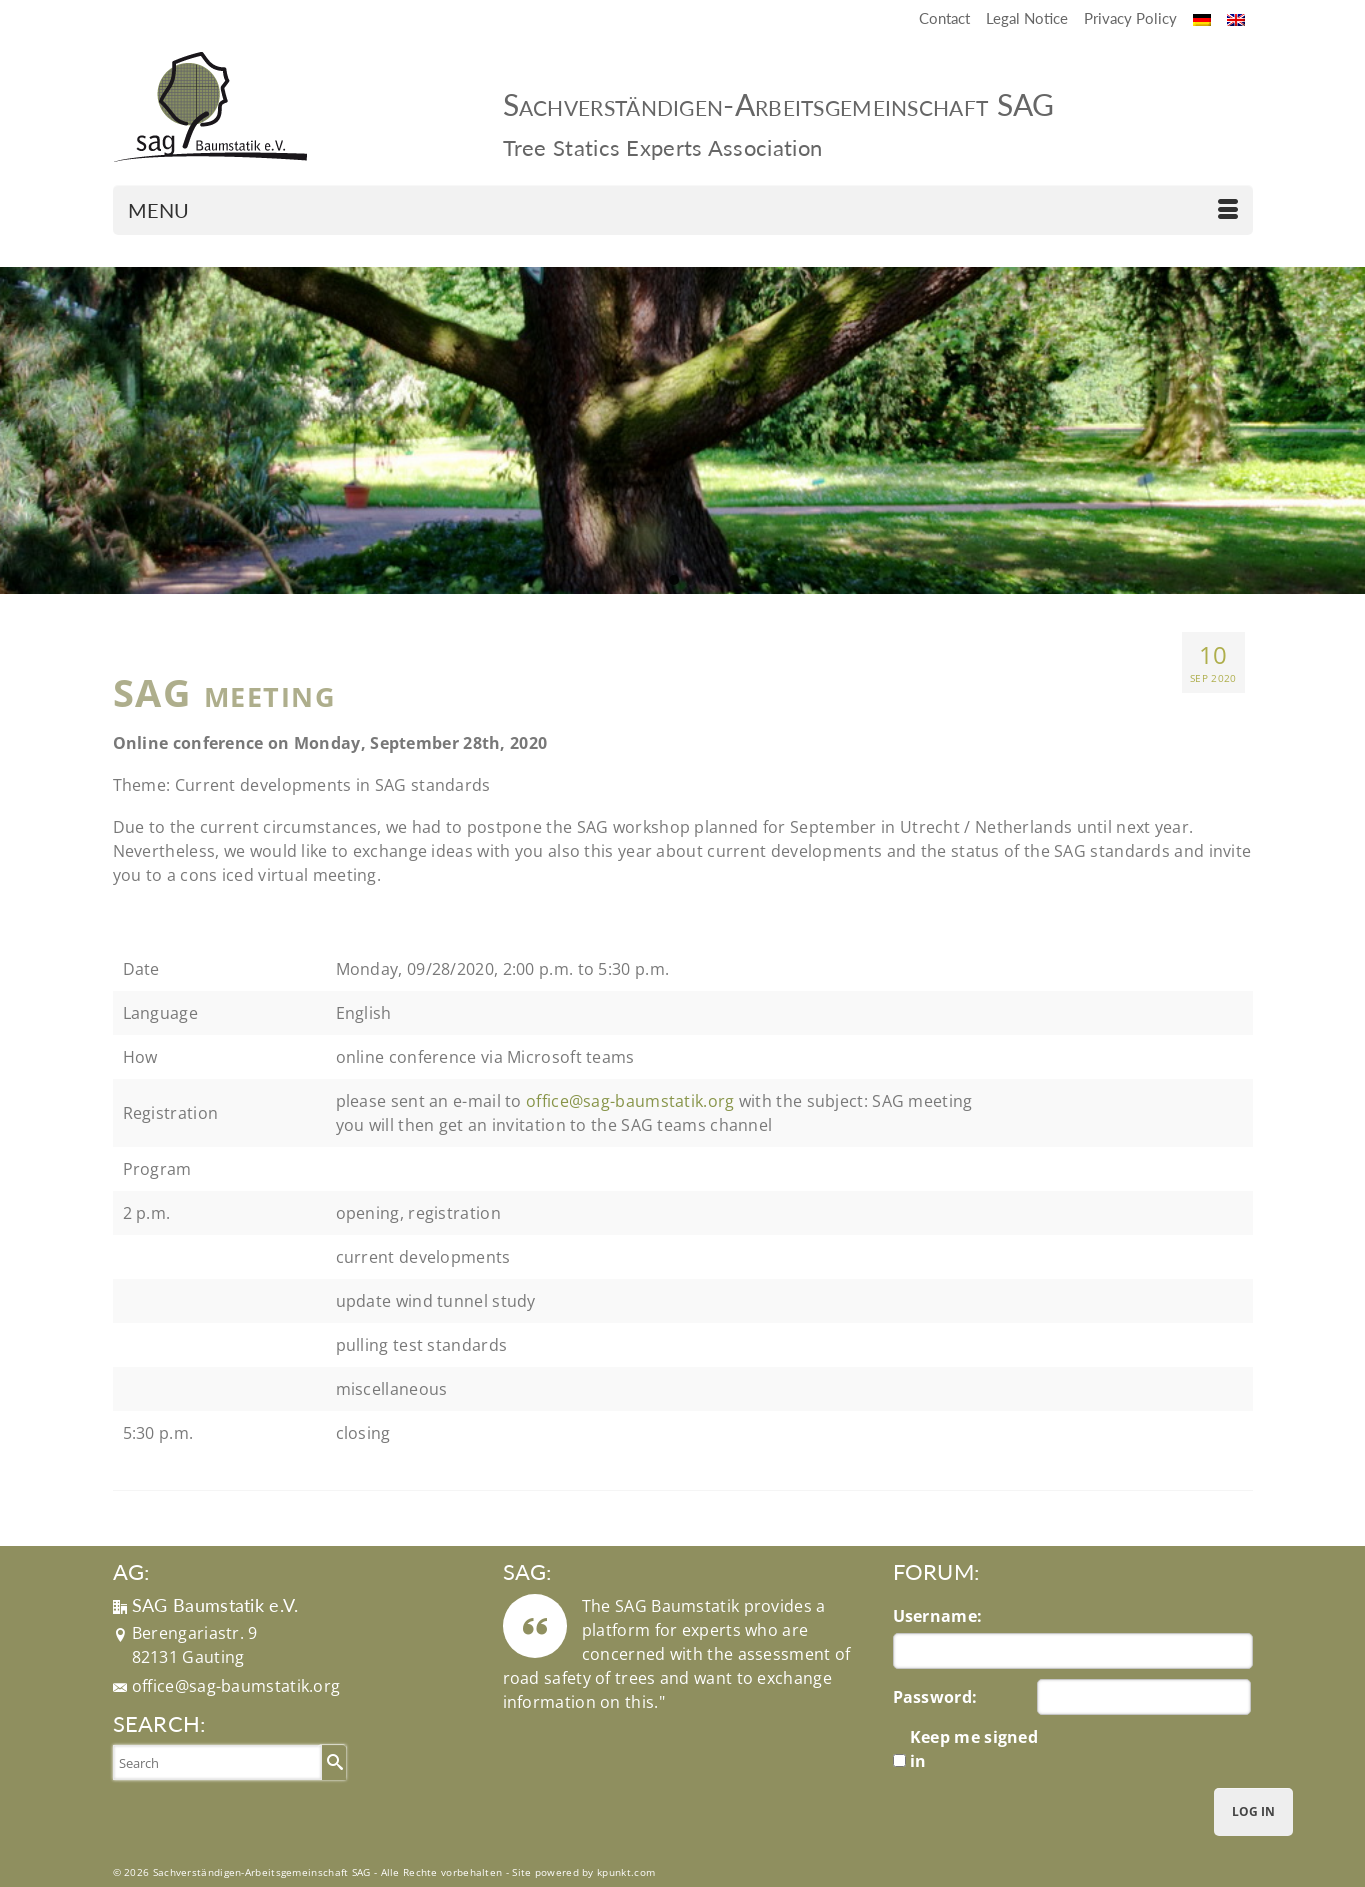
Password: (935, 1697)
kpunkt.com (626, 1872)
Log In (1253, 1811)
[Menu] (683, 210)
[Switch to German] (1202, 18)
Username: (938, 1616)
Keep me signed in (974, 1749)
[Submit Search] (332, 1761)
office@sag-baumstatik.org (236, 1686)
